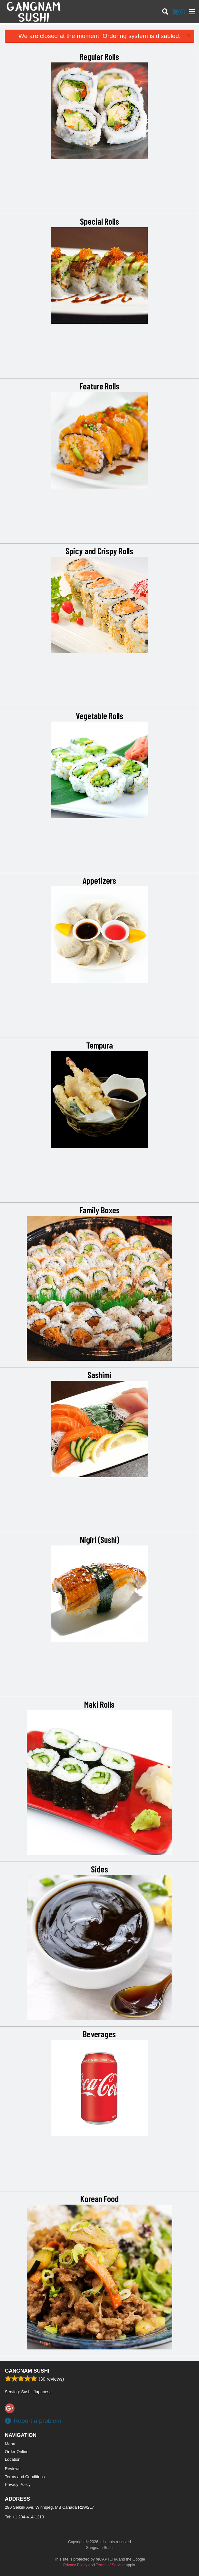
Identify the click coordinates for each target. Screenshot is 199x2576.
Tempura (99, 1045)
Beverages (99, 2034)
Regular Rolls (99, 56)
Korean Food (99, 2198)
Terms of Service (110, 2565)
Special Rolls (99, 221)
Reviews (12, 2468)
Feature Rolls (99, 386)
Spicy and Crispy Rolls (99, 551)
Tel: (24, 2517)
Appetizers (99, 880)
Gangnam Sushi (27, 2371)
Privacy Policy (18, 2484)
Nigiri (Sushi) (99, 1539)
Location (12, 2459)
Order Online (16, 2451)
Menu (10, 2443)
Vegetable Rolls (99, 715)
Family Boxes (99, 1210)
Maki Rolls (99, 1704)
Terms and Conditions (25, 2476)
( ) (178, 11)
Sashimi (99, 1374)
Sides (99, 1869)
